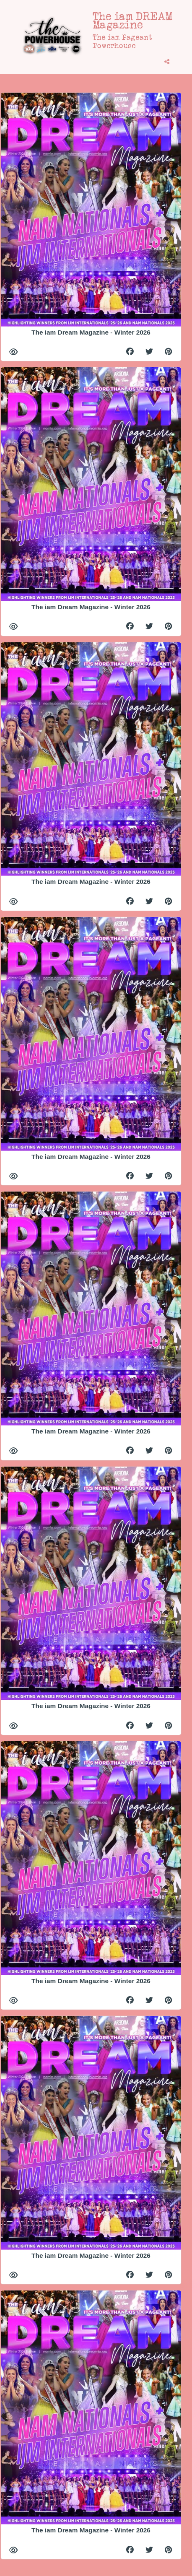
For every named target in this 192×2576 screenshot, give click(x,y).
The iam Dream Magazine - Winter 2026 (90, 332)
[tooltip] (167, 62)
